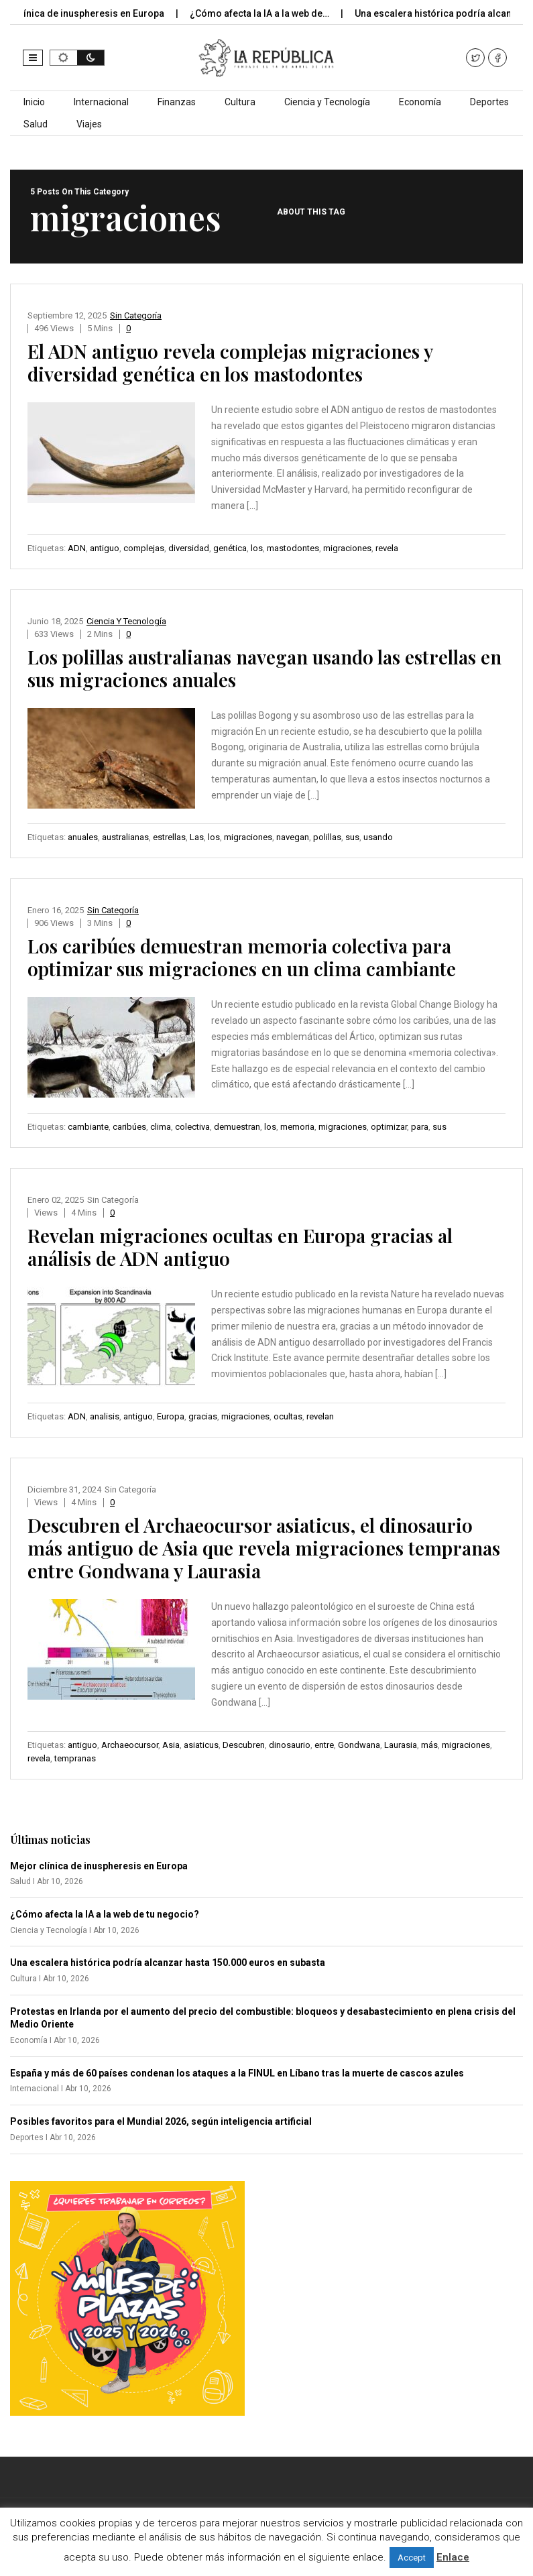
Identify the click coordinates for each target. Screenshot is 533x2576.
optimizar (389, 1127)
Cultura (240, 102)
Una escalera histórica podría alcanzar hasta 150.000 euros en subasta (167, 1962)
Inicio (34, 102)
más (429, 1745)
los (257, 548)
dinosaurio (289, 1745)
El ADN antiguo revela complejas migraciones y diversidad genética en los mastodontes (229, 362)
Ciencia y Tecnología (327, 102)
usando (378, 837)
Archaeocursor (129, 1745)
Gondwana (359, 1745)
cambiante (88, 1127)
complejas (143, 548)
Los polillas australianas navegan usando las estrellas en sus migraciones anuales (264, 668)
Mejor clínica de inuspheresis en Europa (99, 1866)
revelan (320, 1416)
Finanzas (177, 102)
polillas (327, 837)
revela (386, 548)
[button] (33, 58)
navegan (292, 837)
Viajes (89, 124)
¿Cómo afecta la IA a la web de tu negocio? (104, 1914)
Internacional (101, 102)
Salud (35, 124)
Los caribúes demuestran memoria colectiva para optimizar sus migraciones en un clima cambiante (241, 957)
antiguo (104, 548)
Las (197, 837)
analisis (104, 1416)
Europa (170, 1416)
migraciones (347, 548)
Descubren (244, 1745)
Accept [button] (412, 2558)
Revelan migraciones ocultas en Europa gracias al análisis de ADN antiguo (240, 1247)
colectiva (192, 1127)
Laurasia (400, 1745)
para (419, 1127)
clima (160, 1127)
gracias (202, 1416)
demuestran (237, 1127)
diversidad (188, 548)
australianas (125, 837)
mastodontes (293, 548)
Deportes (489, 102)
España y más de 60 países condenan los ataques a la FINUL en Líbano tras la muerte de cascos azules (237, 2073)
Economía (420, 102)
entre (324, 1745)
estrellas (169, 837)
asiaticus (201, 1745)
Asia (171, 1745)
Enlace (452, 2557)
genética (230, 548)
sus (352, 837)
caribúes (129, 1127)
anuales (83, 837)
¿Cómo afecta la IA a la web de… (272, 13)
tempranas (75, 1758)
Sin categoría (136, 315)
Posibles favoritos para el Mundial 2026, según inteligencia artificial (161, 2121)
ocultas (288, 1416)
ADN (77, 548)
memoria (297, 1127)
